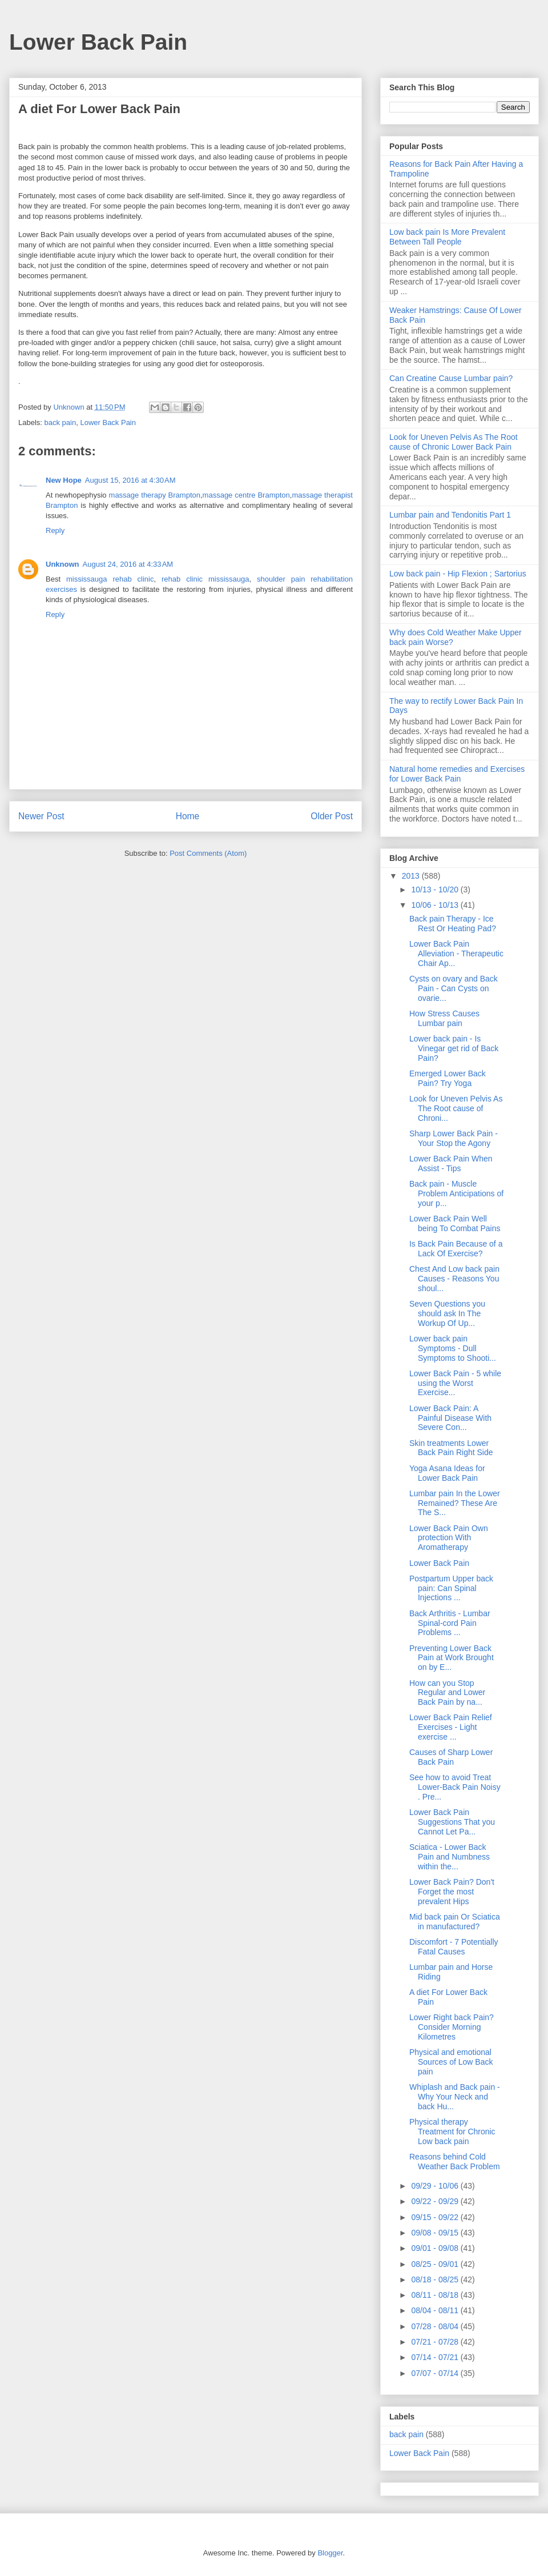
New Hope (64, 480)
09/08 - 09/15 (435, 2232)
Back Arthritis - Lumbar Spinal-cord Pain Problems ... (449, 1623)
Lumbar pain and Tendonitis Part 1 (450, 514)
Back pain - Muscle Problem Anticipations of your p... (456, 1193)
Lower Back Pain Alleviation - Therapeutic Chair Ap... (456, 953)
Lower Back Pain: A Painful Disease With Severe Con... (450, 1418)
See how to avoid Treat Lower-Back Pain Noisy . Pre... (455, 1787)
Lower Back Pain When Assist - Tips (451, 1163)
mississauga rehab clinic (110, 579)
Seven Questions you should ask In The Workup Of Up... (447, 1313)
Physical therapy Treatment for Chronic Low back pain (452, 2131)
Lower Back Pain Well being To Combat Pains (455, 1223)
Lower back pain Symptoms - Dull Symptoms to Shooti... (452, 1348)
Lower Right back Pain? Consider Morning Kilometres (451, 2027)
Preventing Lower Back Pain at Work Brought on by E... (451, 1658)
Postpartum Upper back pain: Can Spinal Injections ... (451, 1588)
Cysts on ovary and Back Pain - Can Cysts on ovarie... (453, 988)
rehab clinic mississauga (205, 579)
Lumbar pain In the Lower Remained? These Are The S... (454, 1503)
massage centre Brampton (246, 495)
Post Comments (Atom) (208, 853)
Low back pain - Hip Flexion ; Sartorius (457, 573)
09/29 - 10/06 (435, 2185)
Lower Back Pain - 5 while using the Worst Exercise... (455, 1383)
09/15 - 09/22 (435, 2217)
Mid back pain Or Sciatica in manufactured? (454, 1921)
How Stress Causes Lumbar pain (444, 1018)
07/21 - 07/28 (435, 2341)
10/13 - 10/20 (435, 889)
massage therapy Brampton (154, 495)
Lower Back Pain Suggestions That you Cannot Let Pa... (452, 1822)
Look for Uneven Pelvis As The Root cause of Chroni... (455, 1108)
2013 (412, 875)
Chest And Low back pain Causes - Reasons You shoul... (454, 1278)
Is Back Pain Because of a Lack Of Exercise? (455, 1248)
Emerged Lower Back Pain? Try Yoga (447, 1078)
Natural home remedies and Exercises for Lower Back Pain (457, 773)
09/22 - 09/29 (435, 2201)
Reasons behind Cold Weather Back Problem (454, 2161)
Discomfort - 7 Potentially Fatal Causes (453, 1946)
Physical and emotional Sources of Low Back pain (451, 2062)
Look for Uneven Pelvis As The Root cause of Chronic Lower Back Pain (453, 441)
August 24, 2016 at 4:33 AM (128, 564)
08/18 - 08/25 (435, 2279)
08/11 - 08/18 (435, 2294)
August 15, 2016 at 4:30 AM (130, 480)
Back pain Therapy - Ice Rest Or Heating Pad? (452, 923)
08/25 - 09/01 (435, 2264)
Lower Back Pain (98, 42)
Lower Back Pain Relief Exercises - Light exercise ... (450, 1727)
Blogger (329, 2553)
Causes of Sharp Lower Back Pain (451, 1757)
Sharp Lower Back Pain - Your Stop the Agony (453, 1138)
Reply (55, 530)
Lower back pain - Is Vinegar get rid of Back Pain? (453, 1048)
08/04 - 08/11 (435, 2310)
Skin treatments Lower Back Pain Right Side (451, 1448)
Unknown (62, 564)
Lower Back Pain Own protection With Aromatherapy (448, 1538)
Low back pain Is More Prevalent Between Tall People (447, 236)
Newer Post (41, 816)
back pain (60, 422)
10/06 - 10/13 (435, 905)
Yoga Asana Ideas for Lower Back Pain (447, 1473)
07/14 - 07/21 (435, 2357)
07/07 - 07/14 (435, 2373)
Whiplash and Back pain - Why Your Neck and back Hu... (454, 2096)
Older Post (332, 816)
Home (188, 816)
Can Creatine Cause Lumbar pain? (451, 378)
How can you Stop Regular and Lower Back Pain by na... (447, 1692)
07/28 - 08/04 (435, 2326)
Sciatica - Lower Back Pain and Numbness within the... (449, 1856)
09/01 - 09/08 (435, 2248)
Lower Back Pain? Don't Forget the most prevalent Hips (451, 1891)
